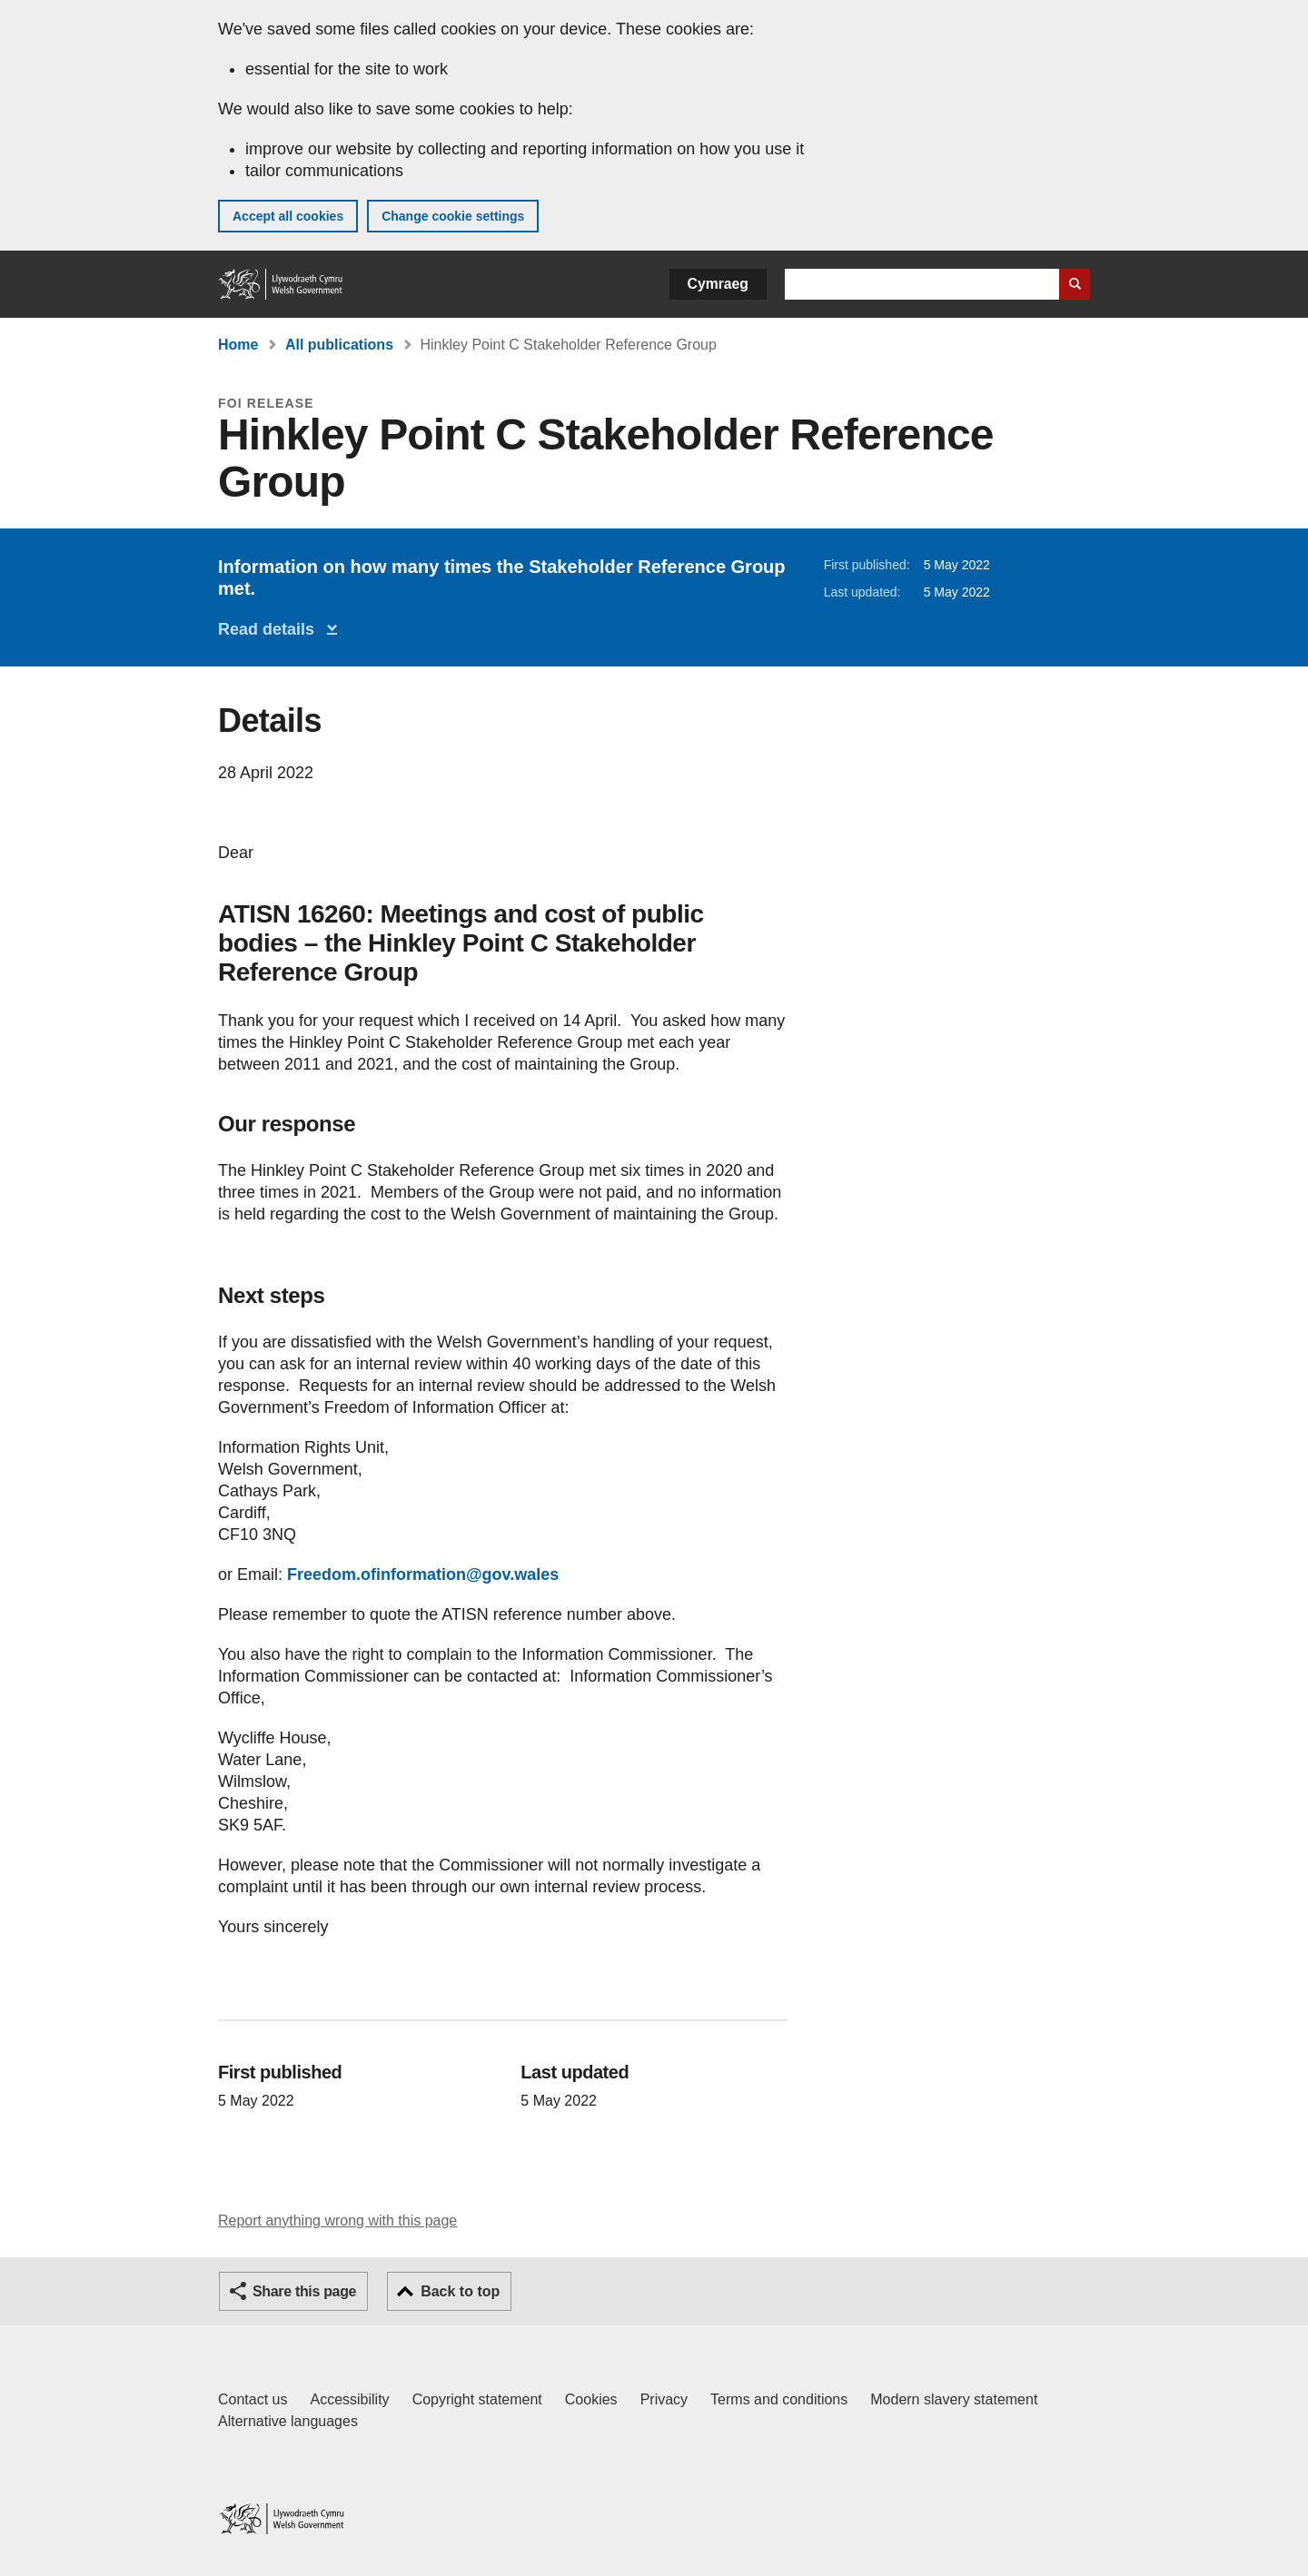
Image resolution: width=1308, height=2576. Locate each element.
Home (238, 344)
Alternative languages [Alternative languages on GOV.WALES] (288, 2421)
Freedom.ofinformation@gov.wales (423, 1574)
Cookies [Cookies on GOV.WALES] (591, 2399)
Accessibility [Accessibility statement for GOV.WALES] (349, 2399)
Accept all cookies (288, 216)
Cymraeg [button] (718, 283)
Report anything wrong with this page (337, 2220)
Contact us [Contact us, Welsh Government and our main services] (252, 2399)
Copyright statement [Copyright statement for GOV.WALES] (477, 2399)
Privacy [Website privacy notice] (664, 2399)
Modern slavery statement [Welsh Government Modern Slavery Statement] (953, 2399)
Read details (270, 629)
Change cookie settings (453, 216)
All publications (339, 344)
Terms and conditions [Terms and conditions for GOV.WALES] (778, 2399)
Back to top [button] (460, 2291)
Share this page (304, 2291)
